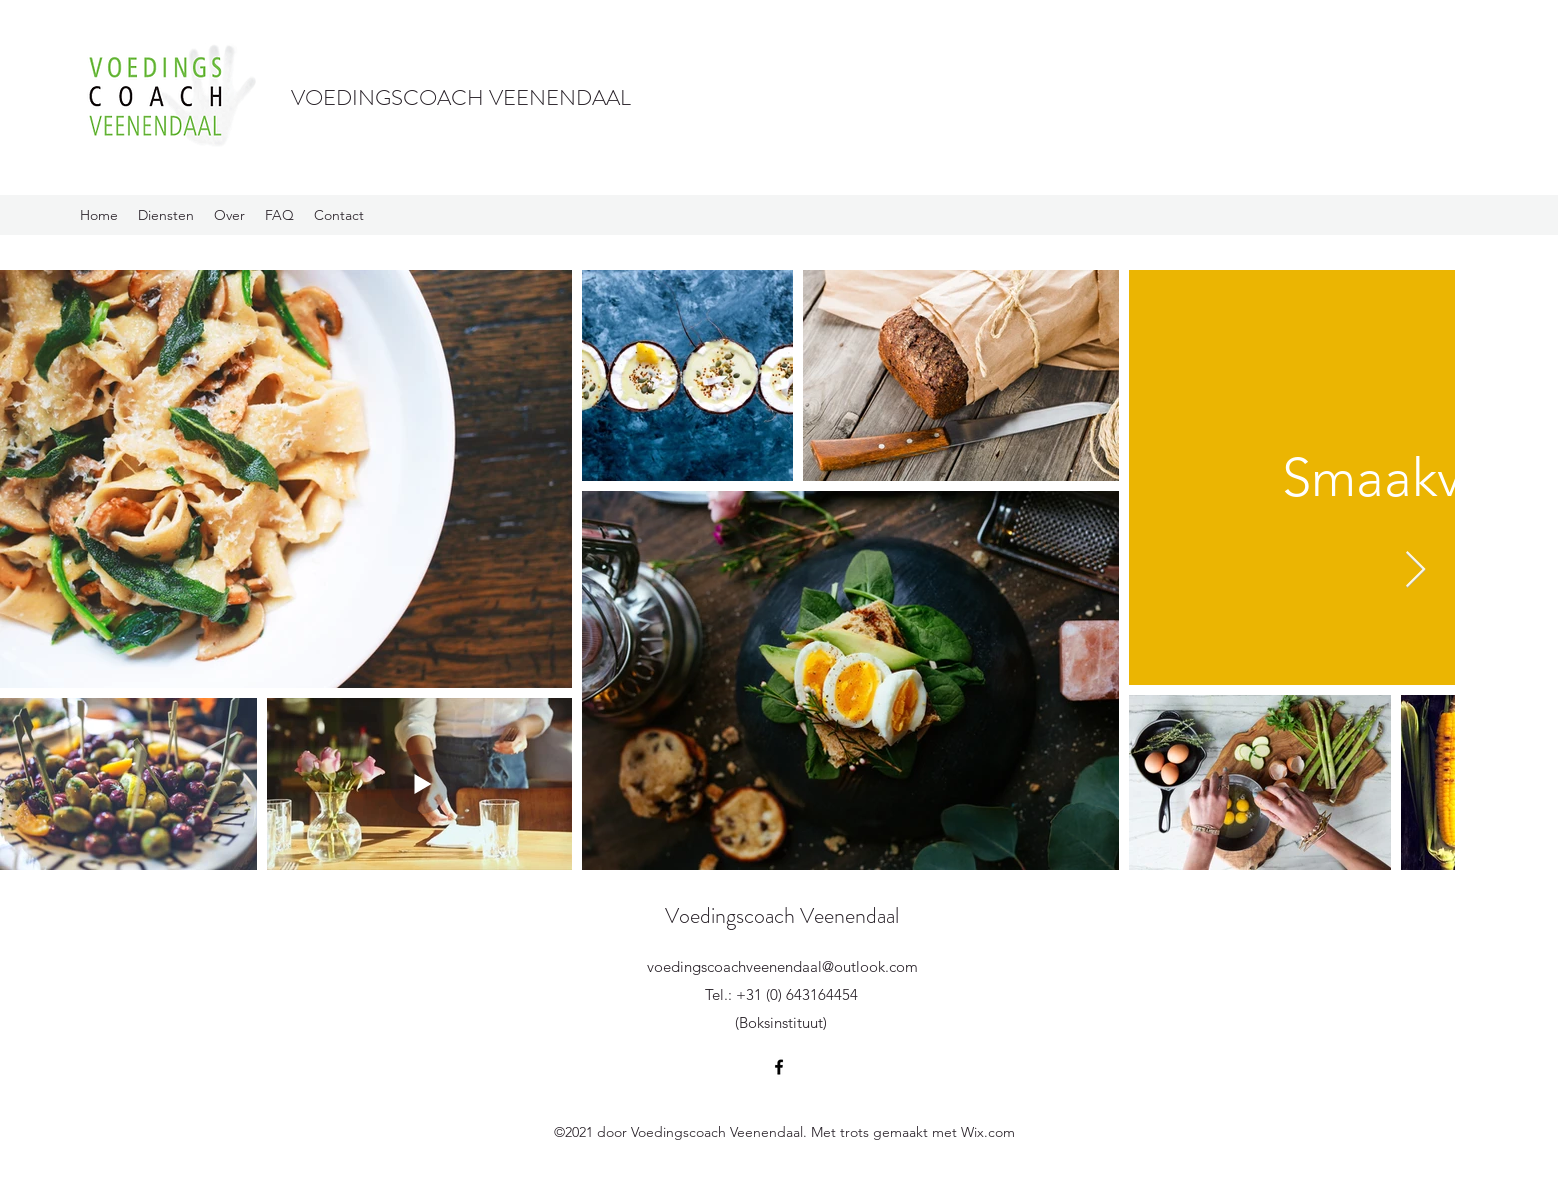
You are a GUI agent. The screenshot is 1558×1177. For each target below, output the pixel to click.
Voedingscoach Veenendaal (782, 915)
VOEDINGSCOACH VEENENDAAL (461, 97)
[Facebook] (779, 1067)
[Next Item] (1415, 570)
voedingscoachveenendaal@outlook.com (782, 966)
